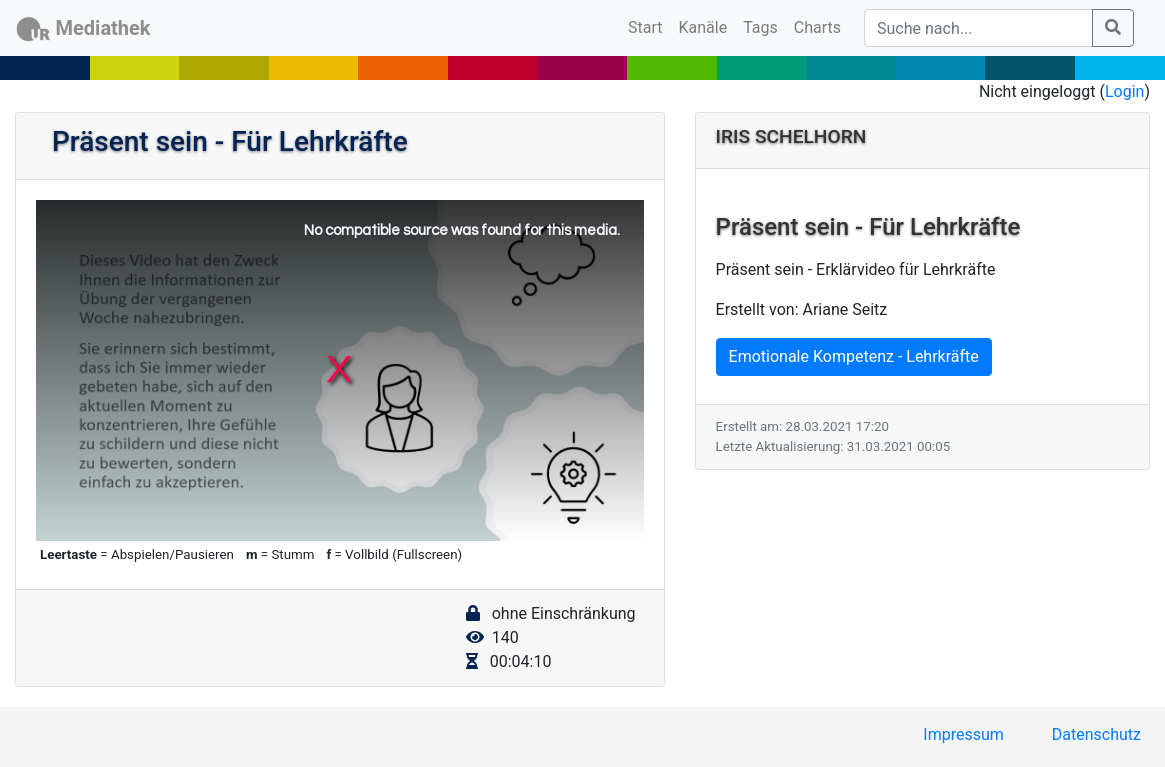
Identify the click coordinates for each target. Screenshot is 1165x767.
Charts (817, 27)
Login (1124, 91)
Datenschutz (1096, 734)
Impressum (963, 734)
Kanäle (703, 27)
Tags (760, 27)
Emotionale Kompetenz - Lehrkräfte (854, 356)
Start (649, 26)
